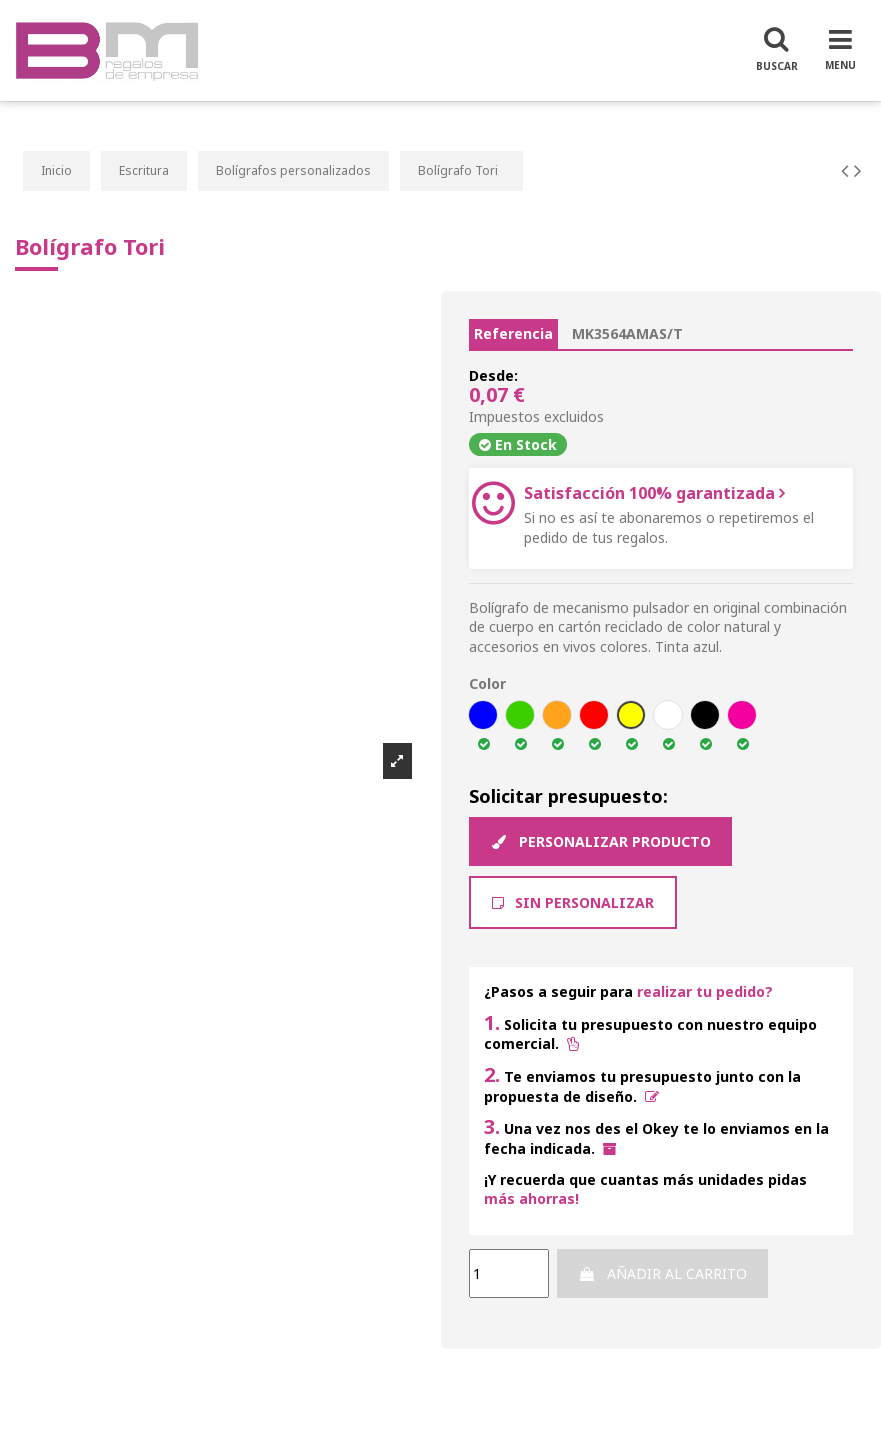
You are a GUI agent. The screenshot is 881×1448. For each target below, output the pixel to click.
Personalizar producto (600, 841)
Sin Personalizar (573, 902)
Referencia (513, 333)
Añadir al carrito (662, 1273)
